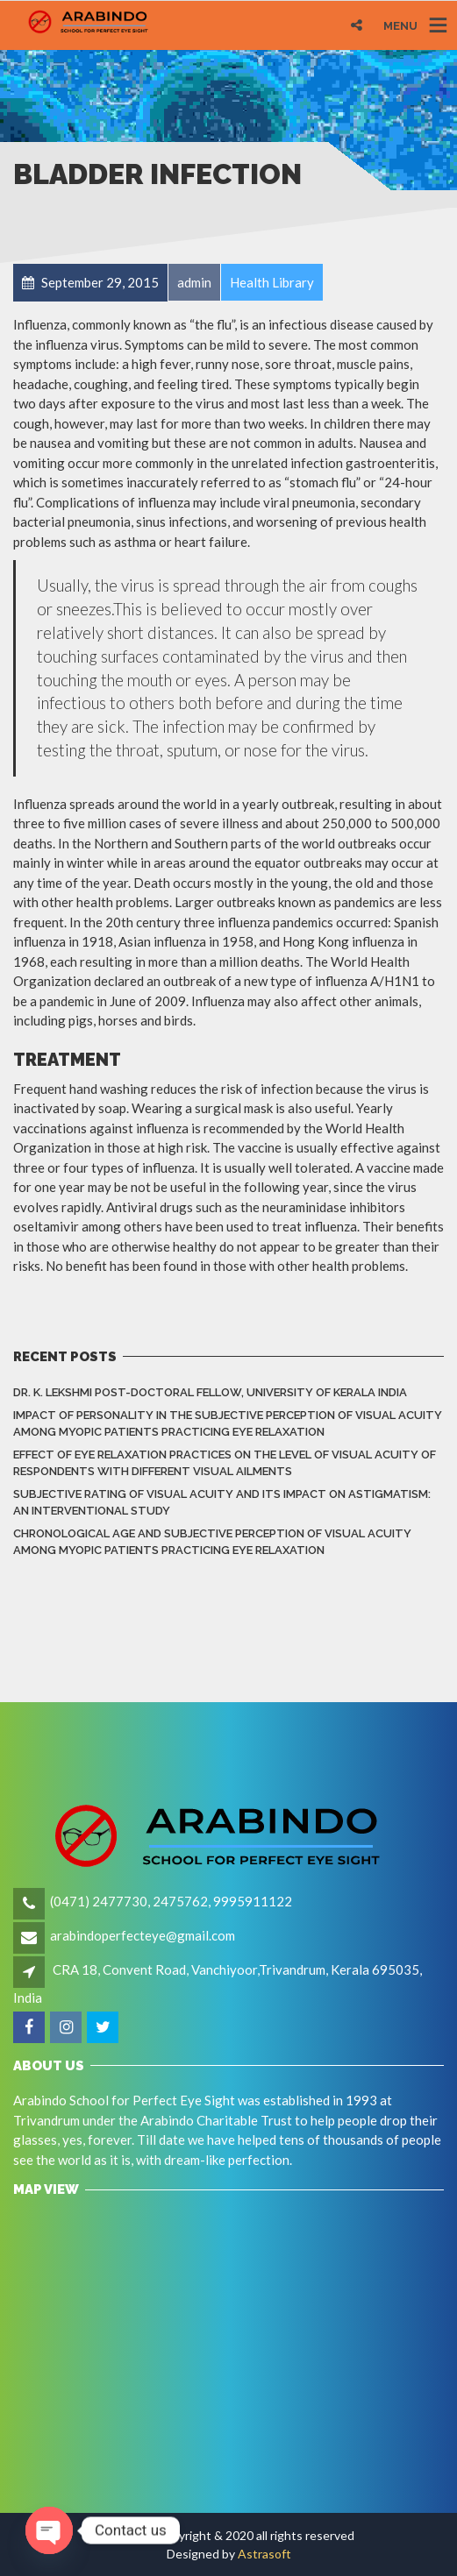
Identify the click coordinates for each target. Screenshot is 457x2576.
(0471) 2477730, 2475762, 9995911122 (171, 1901)
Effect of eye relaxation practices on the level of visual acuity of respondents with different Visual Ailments (224, 1463)
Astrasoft (264, 2553)
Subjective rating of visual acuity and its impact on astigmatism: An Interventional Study (222, 1502)
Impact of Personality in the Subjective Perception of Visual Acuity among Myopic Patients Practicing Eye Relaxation (227, 1424)
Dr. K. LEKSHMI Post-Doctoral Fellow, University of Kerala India (210, 1392)
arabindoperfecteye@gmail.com (142, 1935)
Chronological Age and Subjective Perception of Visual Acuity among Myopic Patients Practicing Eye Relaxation (212, 1542)
